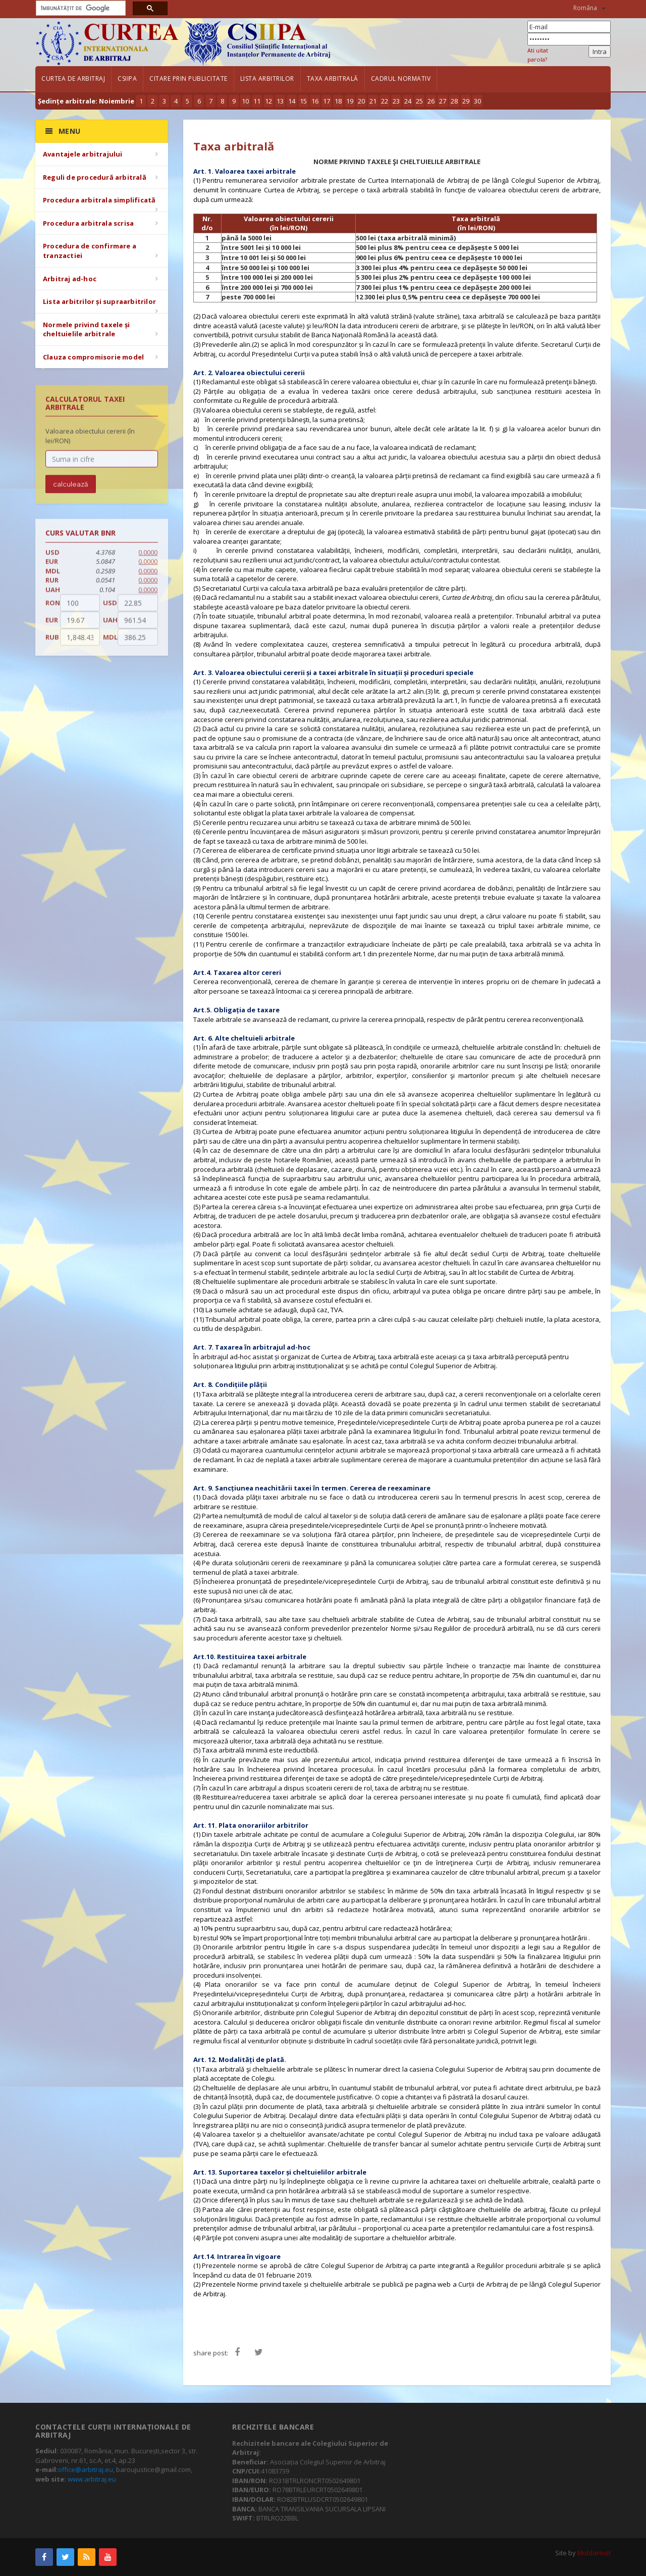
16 (314, 101)
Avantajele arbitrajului (83, 154)
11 (256, 101)
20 (361, 101)
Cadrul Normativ (401, 78)
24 (407, 101)
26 (431, 101)
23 (396, 101)
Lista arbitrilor (267, 78)
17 (326, 101)
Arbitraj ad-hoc (69, 278)
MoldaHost (594, 2552)
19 (349, 101)
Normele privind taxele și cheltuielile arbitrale (86, 329)
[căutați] (80, 8)
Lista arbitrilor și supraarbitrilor (99, 301)
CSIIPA (127, 78)
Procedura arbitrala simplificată (99, 199)
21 (372, 101)
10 (245, 101)
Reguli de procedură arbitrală (94, 177)
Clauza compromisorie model (93, 357)
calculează (70, 492)
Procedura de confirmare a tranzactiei (89, 250)
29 (465, 101)
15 (303, 101)
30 (477, 101)
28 (454, 101)
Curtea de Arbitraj (73, 78)
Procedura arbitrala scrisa (88, 223)
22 (384, 101)
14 (291, 101)
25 (419, 101)
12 (268, 101)
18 (338, 101)
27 (442, 101)
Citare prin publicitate (188, 78)
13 (280, 101)
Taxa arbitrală (332, 78)
